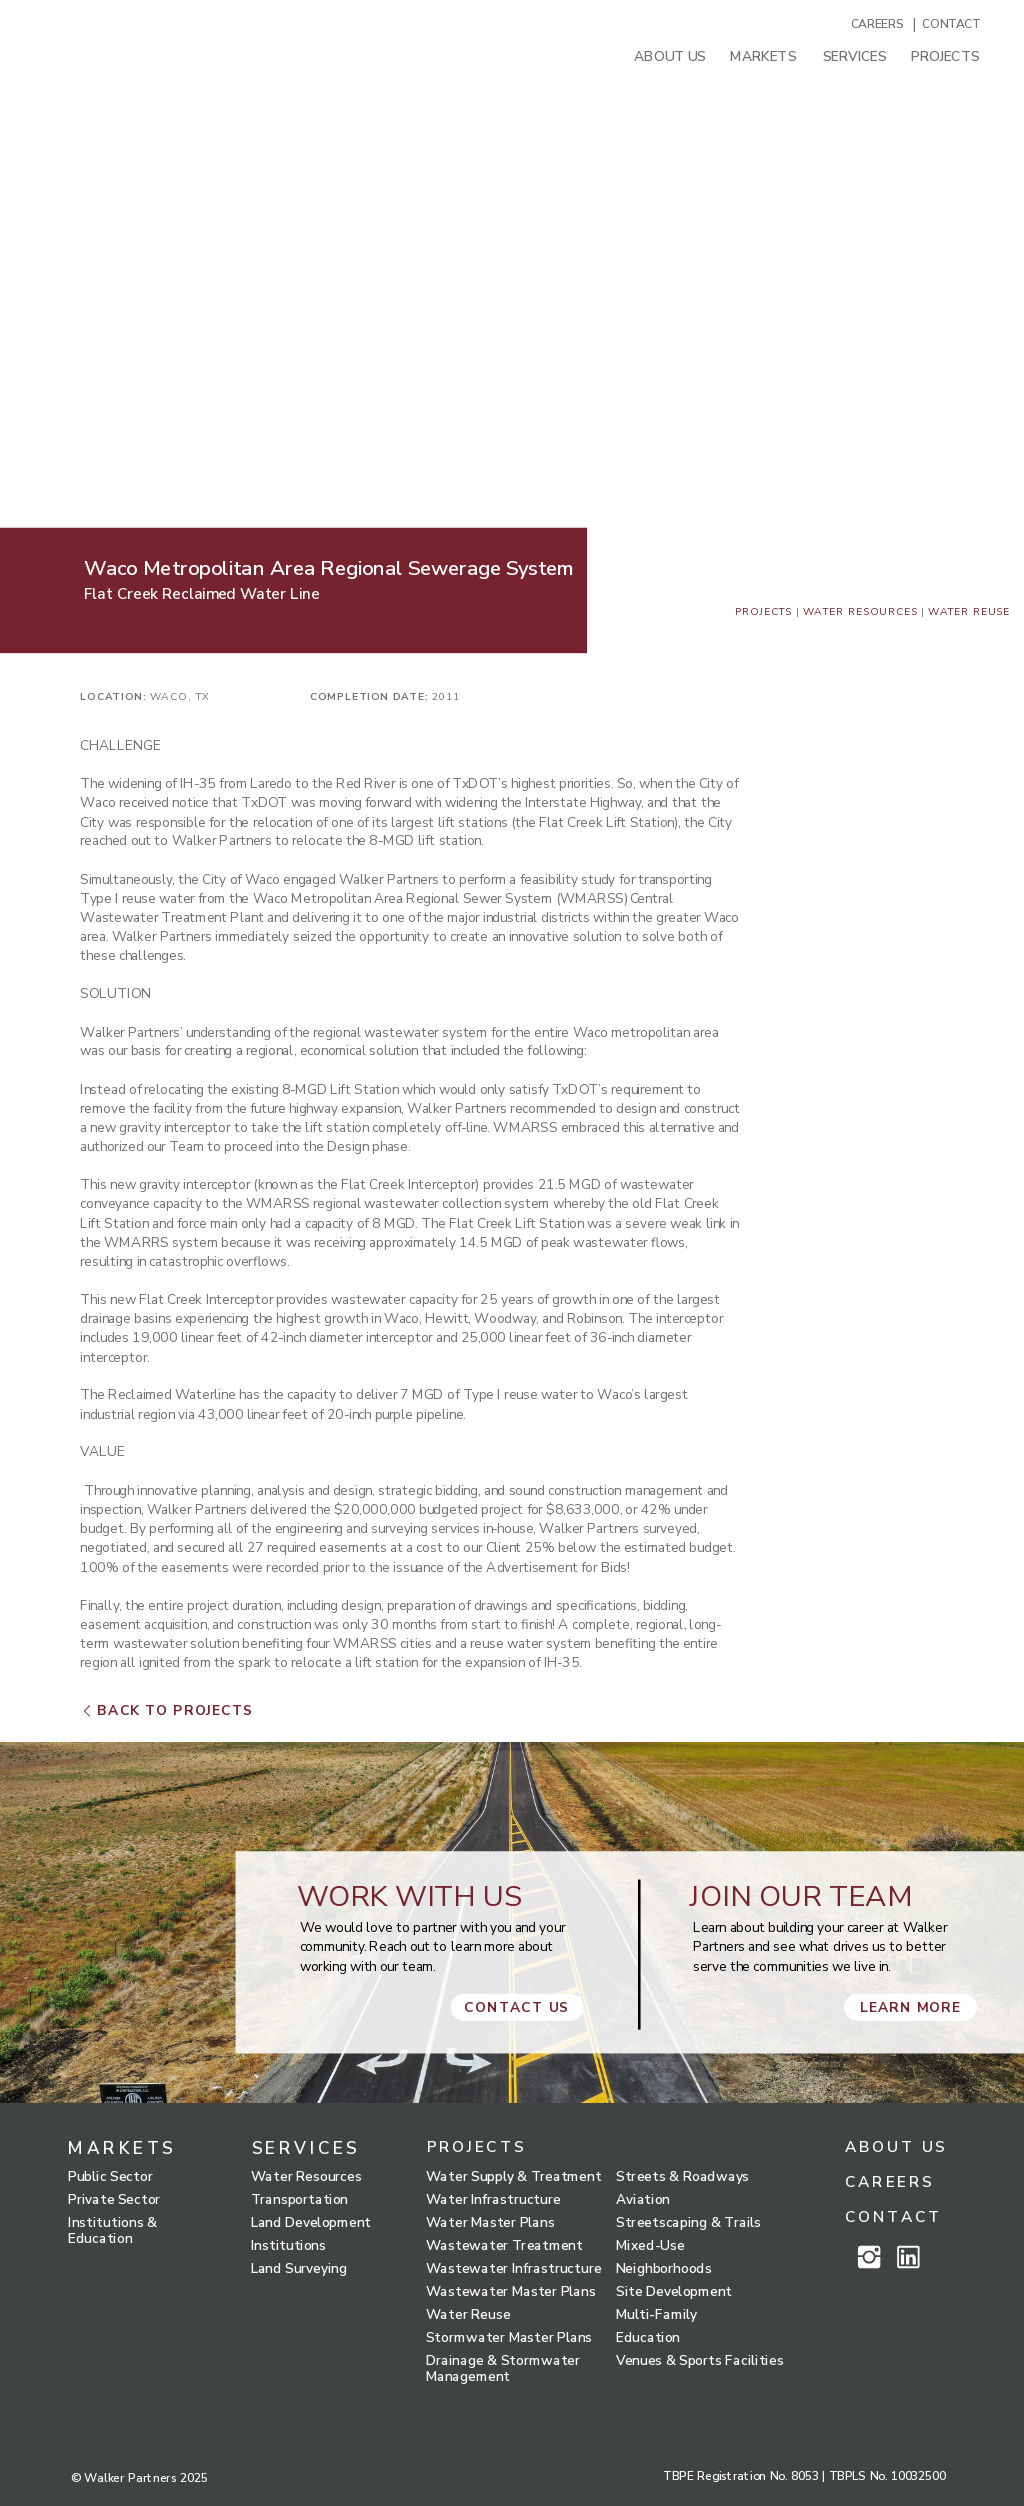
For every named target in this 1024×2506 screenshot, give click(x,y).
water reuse (969, 611)
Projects (764, 611)
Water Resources (860, 611)
